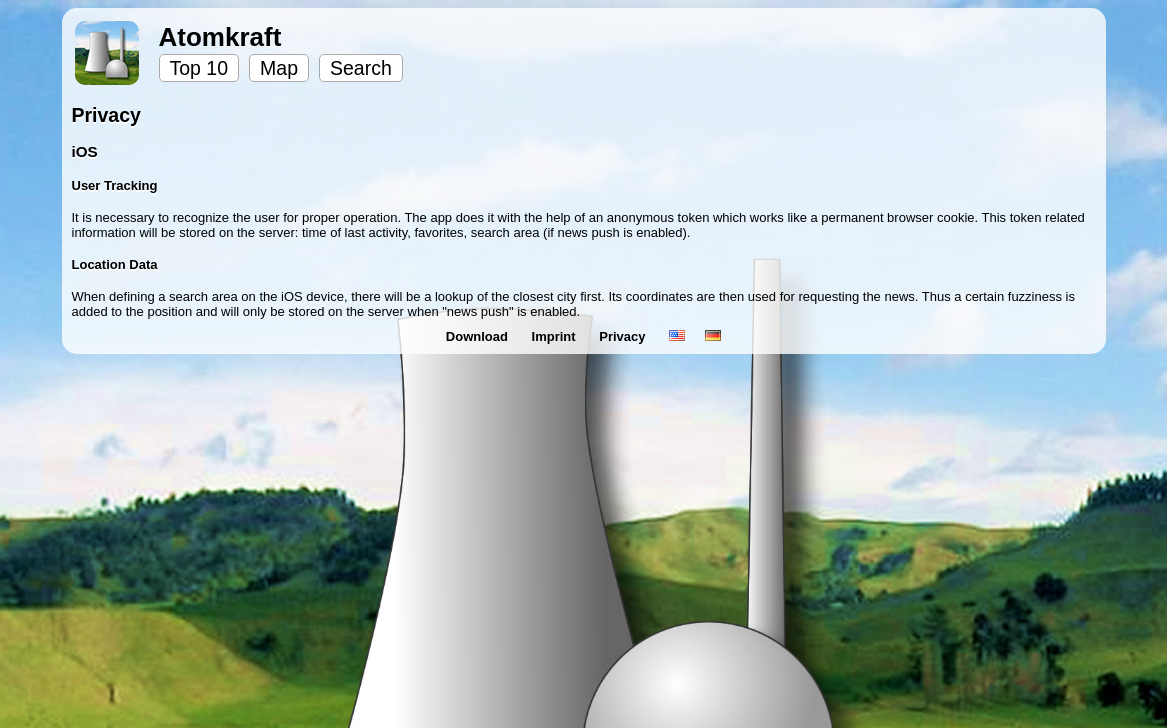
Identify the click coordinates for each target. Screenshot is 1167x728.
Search (361, 68)
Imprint (556, 336)
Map (279, 68)
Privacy (624, 336)
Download (479, 336)
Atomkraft (220, 37)
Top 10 (199, 68)
